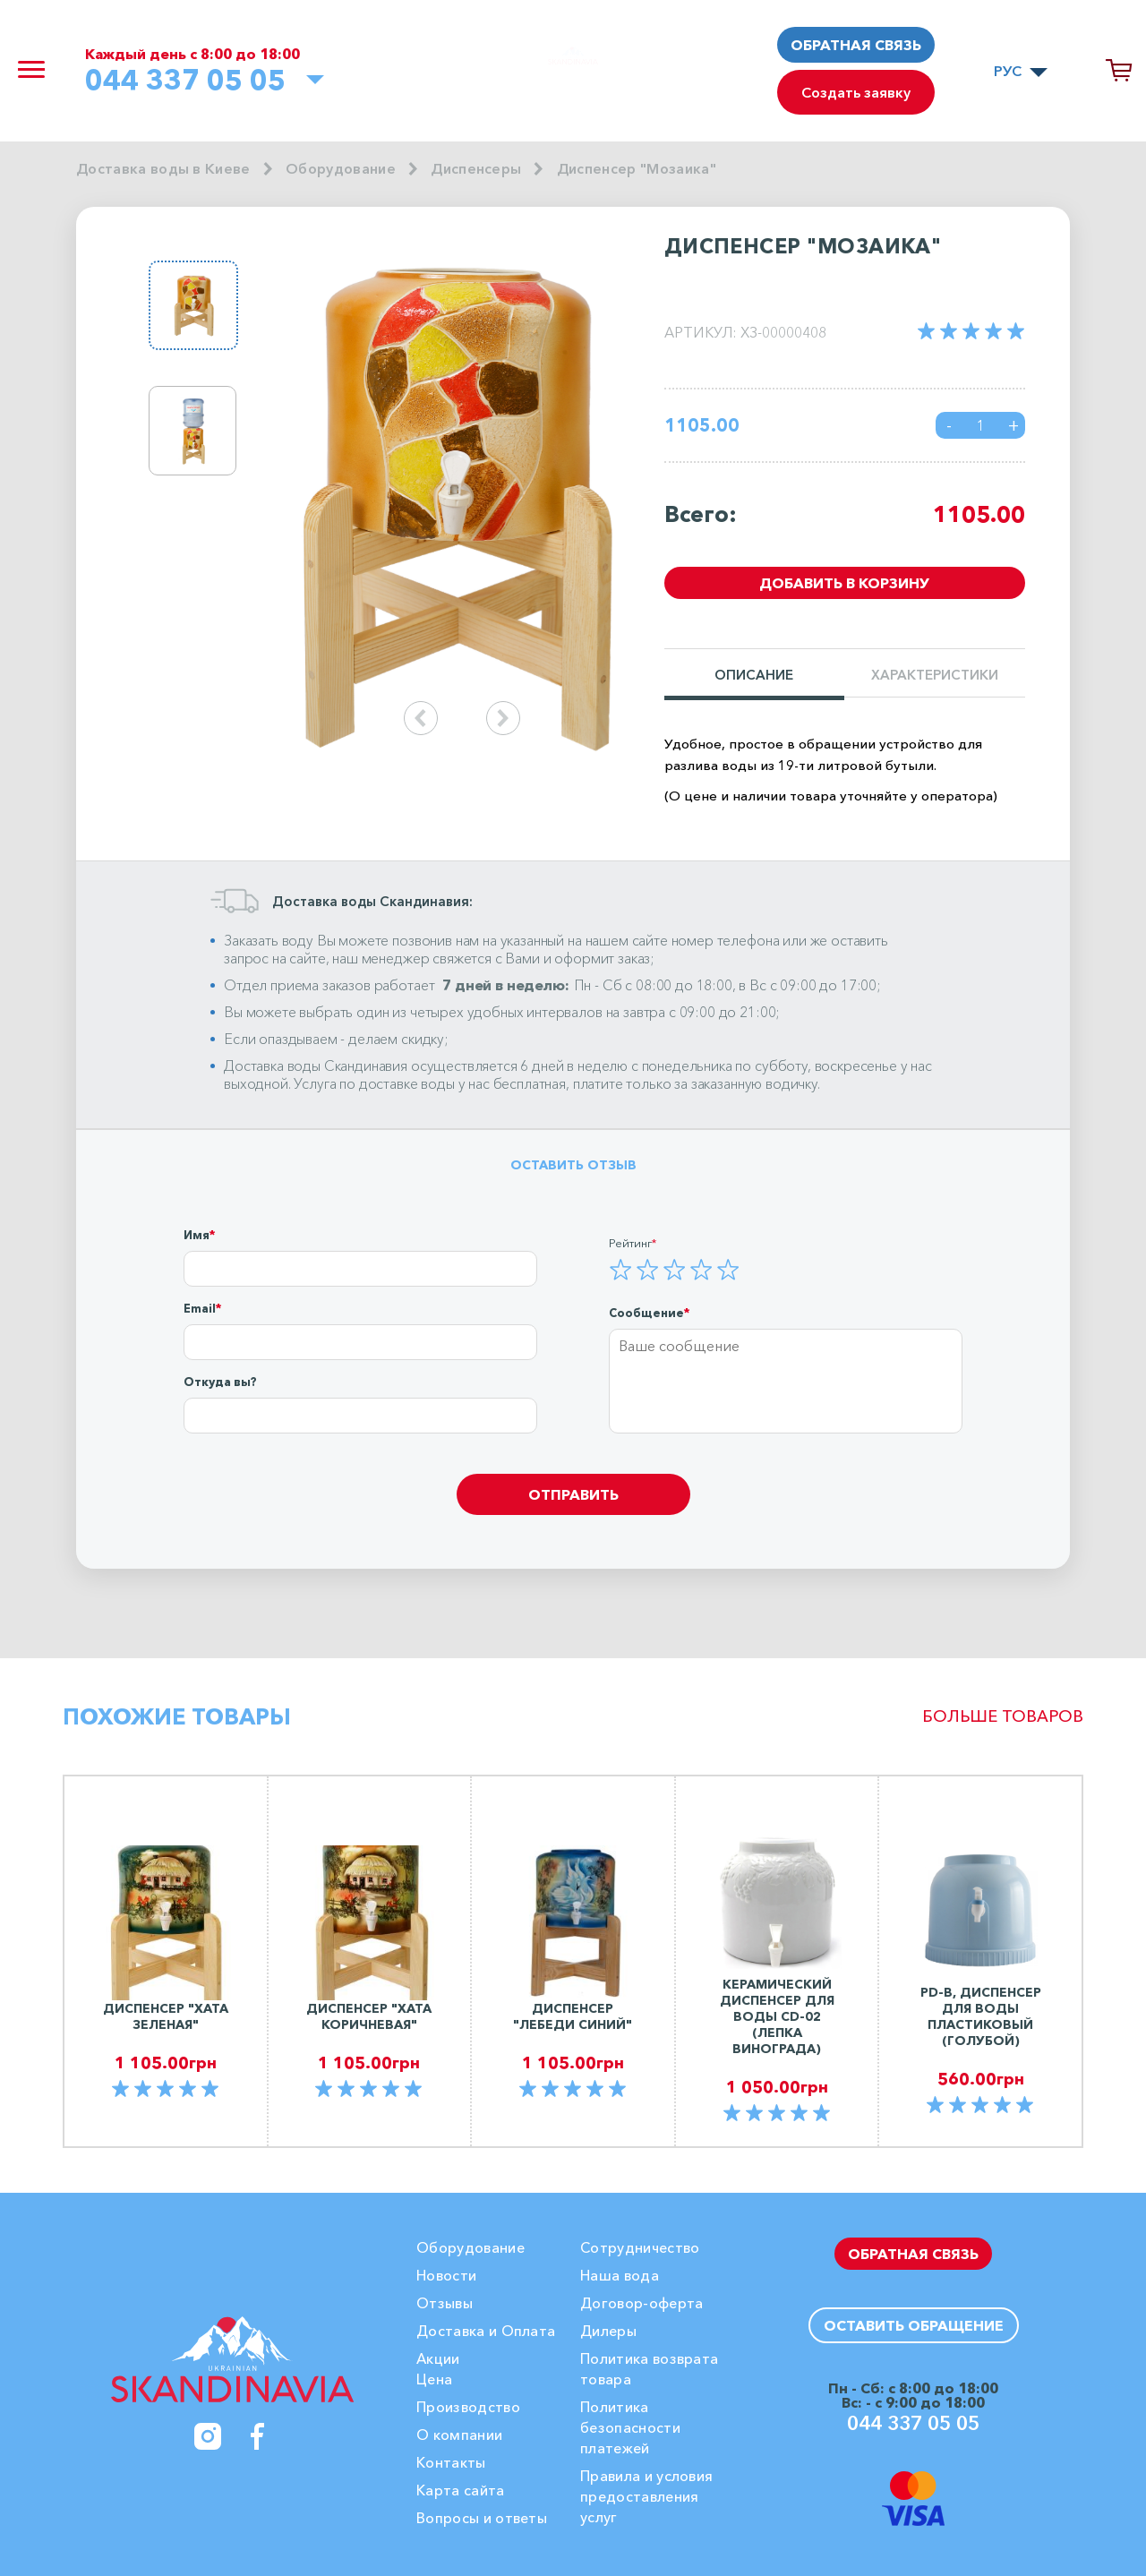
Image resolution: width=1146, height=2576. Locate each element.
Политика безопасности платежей (630, 2427)
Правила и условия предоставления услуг (646, 2496)
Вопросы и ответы (481, 2518)
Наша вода (619, 2275)
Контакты (451, 2462)
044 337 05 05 (185, 80)
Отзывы (444, 2303)
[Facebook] (258, 2436)
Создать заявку (856, 92)
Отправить (573, 1494)
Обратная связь (856, 45)
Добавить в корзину (844, 583)
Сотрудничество (639, 2247)
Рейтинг (630, 1243)
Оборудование (341, 168)
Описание (753, 675)
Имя (197, 1235)
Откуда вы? (220, 1381)
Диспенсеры (476, 168)
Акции (438, 2358)
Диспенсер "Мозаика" (636, 168)
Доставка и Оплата (485, 2331)
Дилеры (608, 2331)
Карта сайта (460, 2490)
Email (200, 1308)
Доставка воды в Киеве (163, 168)
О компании (459, 2434)
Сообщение (646, 1312)
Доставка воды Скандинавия (315, 1065)
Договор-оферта (641, 2303)
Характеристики (934, 675)
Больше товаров (1002, 1716)
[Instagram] (208, 2436)
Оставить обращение (914, 2325)
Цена (434, 2379)
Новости (446, 2275)
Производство (468, 2407)
